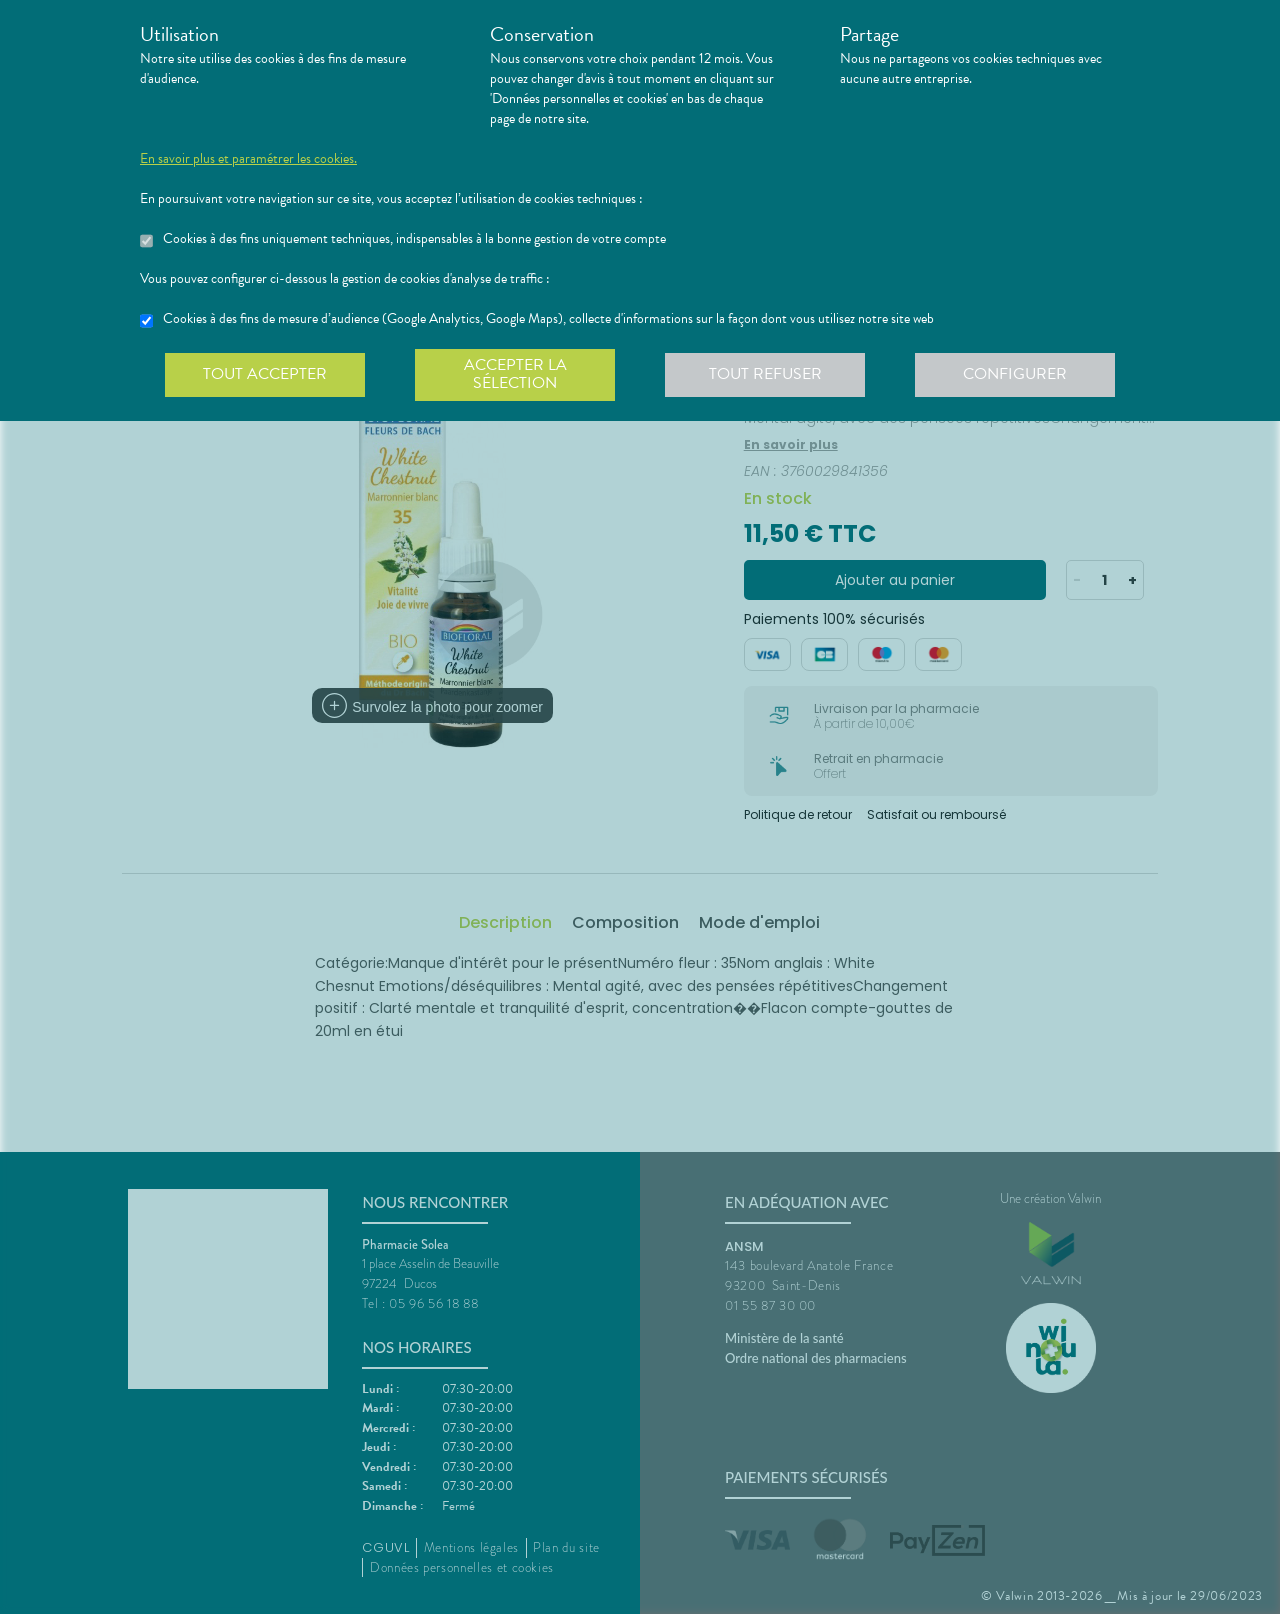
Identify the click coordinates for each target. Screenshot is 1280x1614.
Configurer (1015, 374)
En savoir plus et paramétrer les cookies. (248, 159)
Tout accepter (265, 374)
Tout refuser (765, 374)
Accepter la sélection (515, 374)
